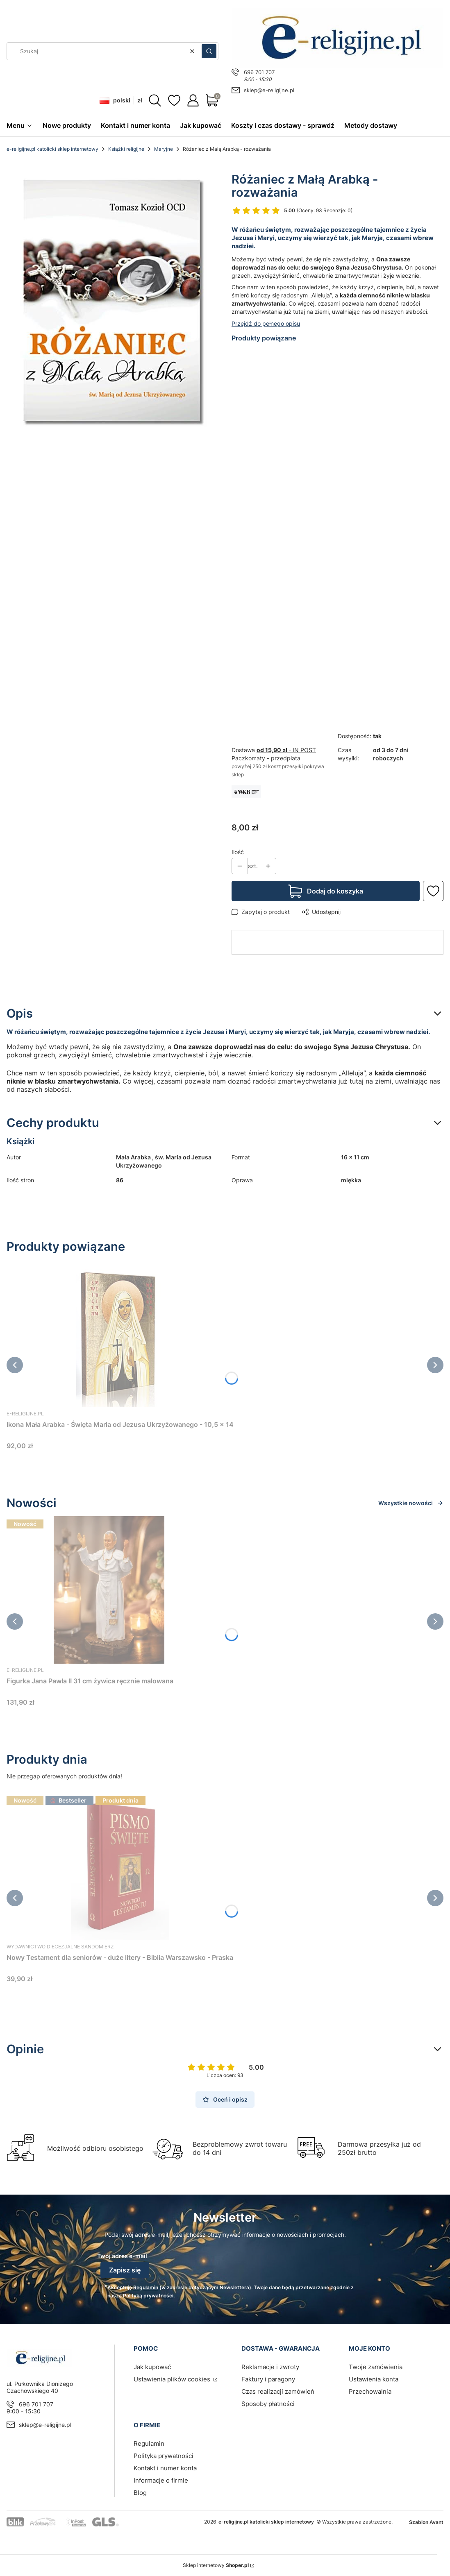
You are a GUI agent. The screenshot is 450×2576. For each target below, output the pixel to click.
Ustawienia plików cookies (173, 2379)
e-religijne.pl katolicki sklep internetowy (52, 149)
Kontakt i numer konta (165, 2468)
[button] (209, 51)
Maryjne (163, 149)
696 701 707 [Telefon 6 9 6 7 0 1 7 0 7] (259, 72)
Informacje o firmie (161, 2480)
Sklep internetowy (216, 2565)
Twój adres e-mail (122, 2255)
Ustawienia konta (373, 2379)
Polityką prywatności (148, 2296)
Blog (140, 2493)
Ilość (238, 851)
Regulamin (145, 2287)
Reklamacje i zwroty (270, 2367)
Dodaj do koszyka (335, 891)
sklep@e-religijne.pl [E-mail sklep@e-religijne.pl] (269, 90)
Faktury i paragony (268, 2379)
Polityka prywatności (163, 2456)
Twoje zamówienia (375, 2367)
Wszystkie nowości (410, 1502)
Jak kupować (152, 2367)
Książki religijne (126, 149)
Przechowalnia (370, 2391)
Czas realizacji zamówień (277, 2391)
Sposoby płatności (268, 2404)
